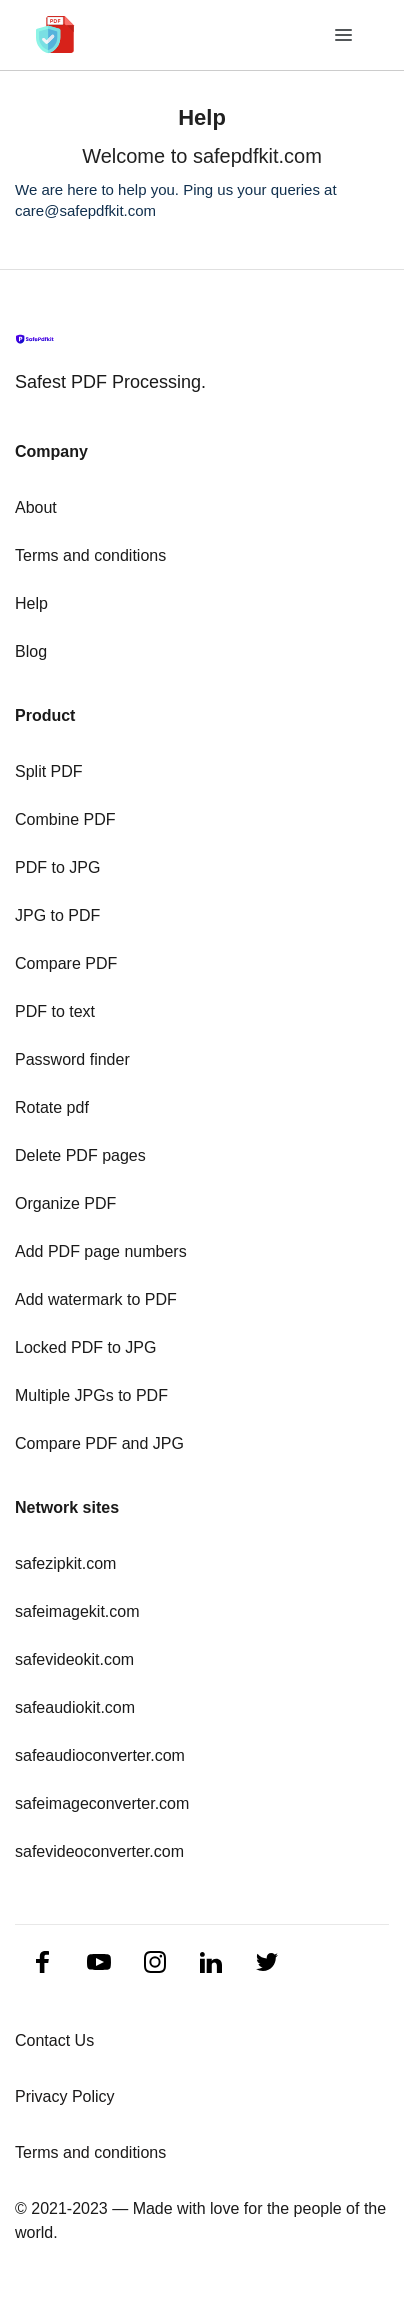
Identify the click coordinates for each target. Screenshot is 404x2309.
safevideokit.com (74, 1659)
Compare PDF (66, 963)
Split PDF (49, 771)
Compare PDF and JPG (99, 1443)
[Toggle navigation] (345, 35)
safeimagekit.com (77, 1611)
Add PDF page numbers (101, 1251)
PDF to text (55, 1011)
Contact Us (54, 2040)
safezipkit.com (65, 1563)
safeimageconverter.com (102, 1803)
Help (31, 603)
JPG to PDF (57, 915)
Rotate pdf (52, 1107)
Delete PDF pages (80, 1155)
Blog (31, 651)
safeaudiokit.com (75, 1707)
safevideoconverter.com (99, 1851)
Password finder (72, 1059)
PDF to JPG (57, 867)
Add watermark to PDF (96, 1299)
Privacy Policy (65, 2096)
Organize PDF (65, 1203)
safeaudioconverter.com (100, 1755)
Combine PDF (65, 819)
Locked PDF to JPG (85, 1347)
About (36, 507)
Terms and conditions (90, 555)
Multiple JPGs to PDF (91, 1395)
